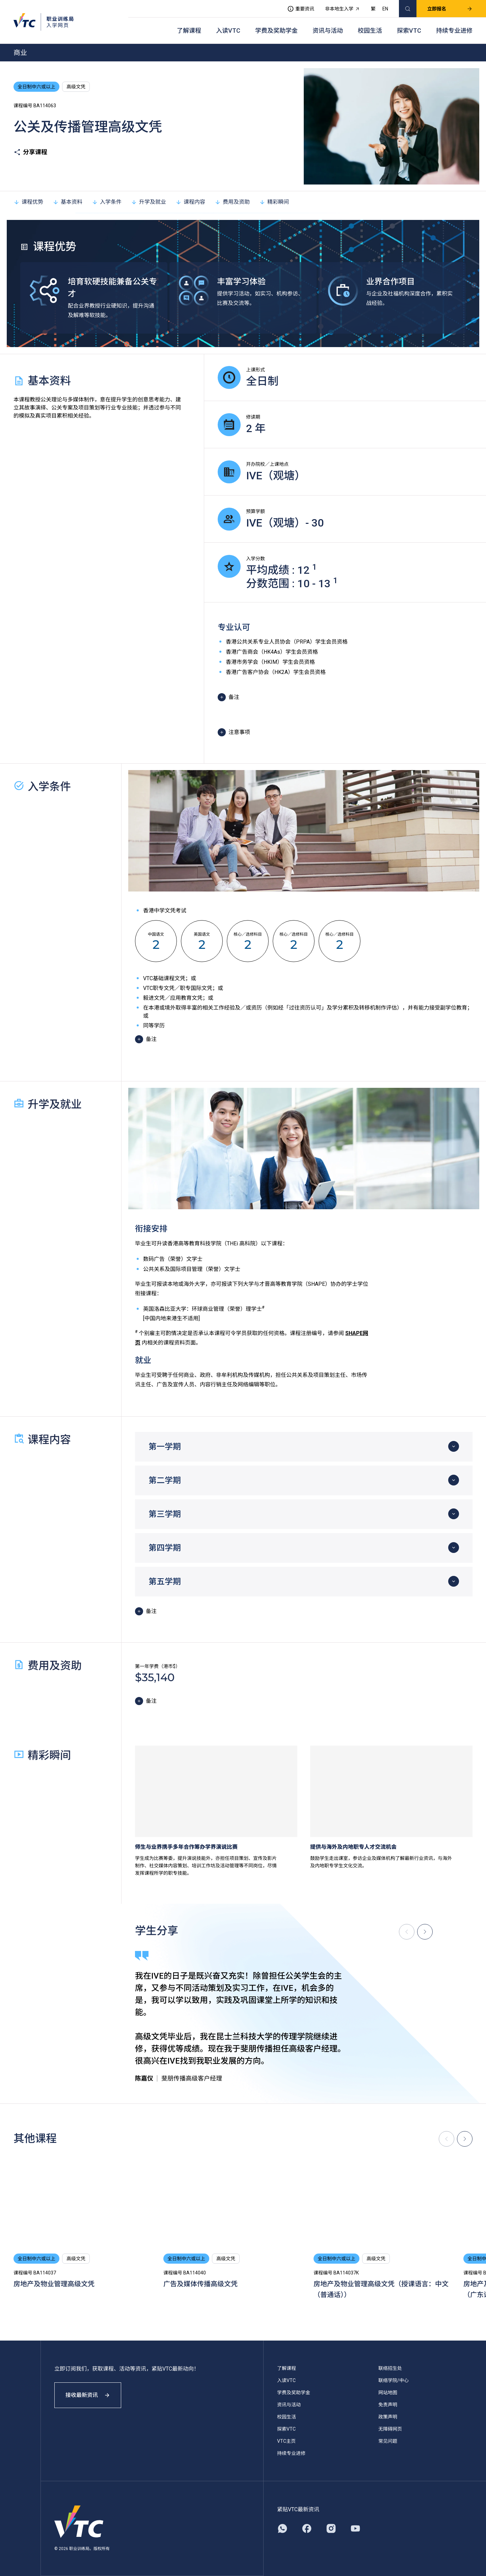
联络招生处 (390, 2368)
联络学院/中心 (393, 2380)
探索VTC (409, 30)
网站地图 (387, 2392)
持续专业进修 (454, 30)
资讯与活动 (328, 30)
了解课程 (189, 30)
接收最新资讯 (87, 2395)
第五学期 (164, 1581)
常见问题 (387, 2441)
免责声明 (387, 2404)
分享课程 (30, 152)
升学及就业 (148, 202)
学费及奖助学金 (276, 30)
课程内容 (190, 202)
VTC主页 (286, 2441)
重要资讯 (300, 8)
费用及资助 (232, 202)
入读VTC (228, 30)
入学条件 (107, 202)
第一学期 (164, 1446)
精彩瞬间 (274, 202)
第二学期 (164, 1480)
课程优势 (28, 202)
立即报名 (450, 9)
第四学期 (164, 1548)
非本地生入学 (342, 8)
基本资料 (67, 202)
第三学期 (164, 1514)
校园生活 (370, 30)
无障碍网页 (390, 2429)
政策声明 (387, 2416)
